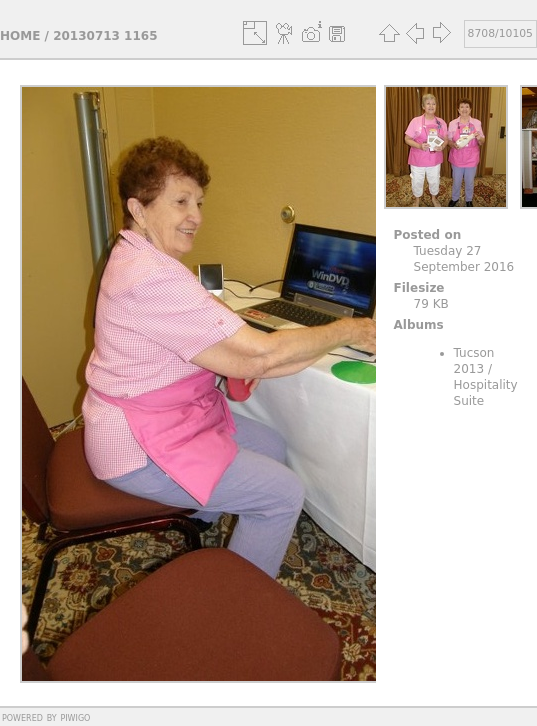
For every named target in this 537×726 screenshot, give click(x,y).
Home (20, 36)
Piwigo (75, 717)
